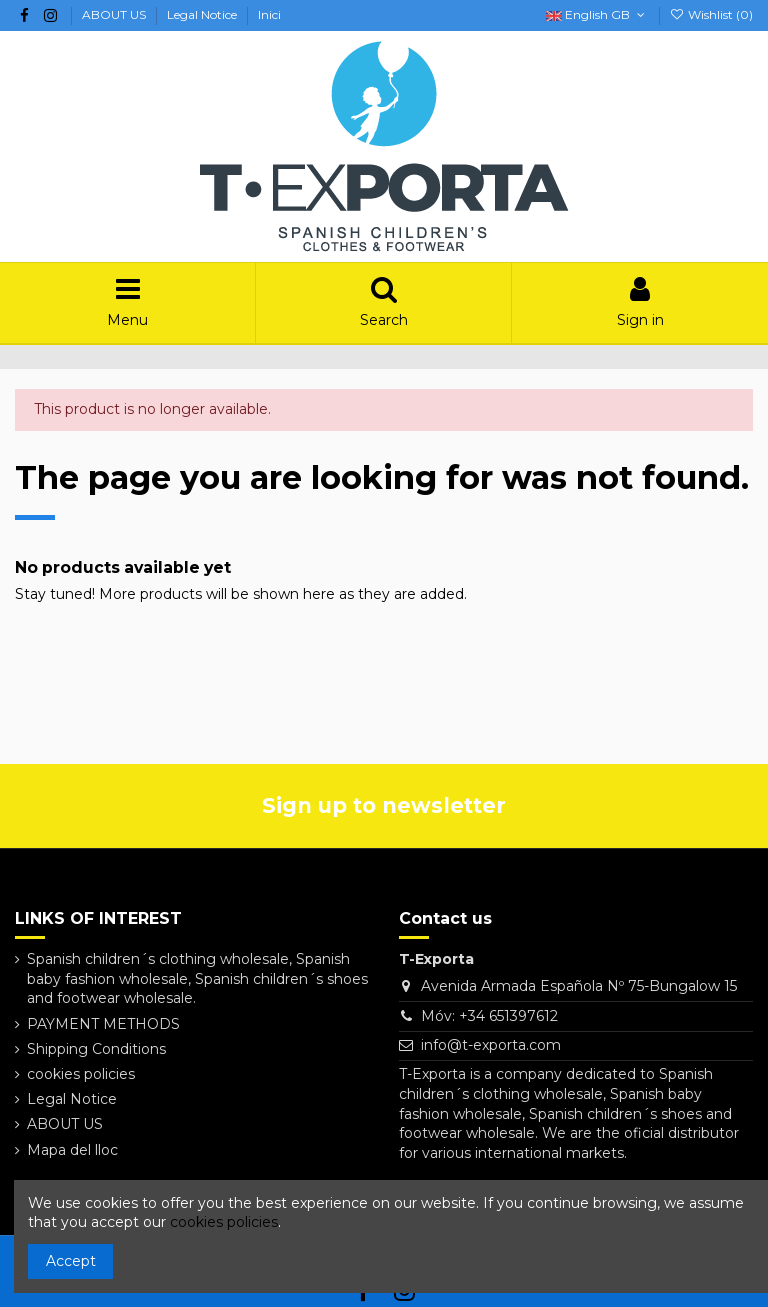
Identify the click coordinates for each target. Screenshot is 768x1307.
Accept (71, 1261)
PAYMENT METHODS (103, 1024)
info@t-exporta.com (491, 1045)
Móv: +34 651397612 (489, 1016)
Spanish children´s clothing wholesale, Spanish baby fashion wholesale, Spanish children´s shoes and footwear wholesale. (197, 978)
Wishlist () (711, 14)
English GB (597, 14)
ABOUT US (115, 14)
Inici (269, 14)
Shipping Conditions (96, 1049)
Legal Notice (203, 14)
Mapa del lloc (72, 1150)
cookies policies (81, 1074)
